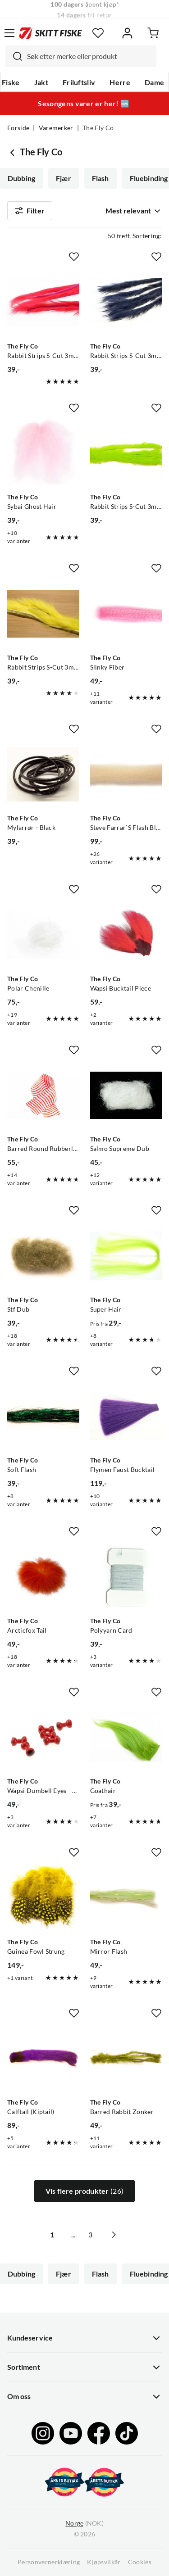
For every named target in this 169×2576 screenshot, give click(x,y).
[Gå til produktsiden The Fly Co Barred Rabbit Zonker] (126, 2059)
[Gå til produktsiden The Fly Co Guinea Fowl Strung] (43, 1898)
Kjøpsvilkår (104, 2562)
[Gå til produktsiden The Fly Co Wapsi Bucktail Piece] (126, 935)
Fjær (63, 178)
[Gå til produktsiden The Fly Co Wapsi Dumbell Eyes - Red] (43, 1738)
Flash (100, 178)
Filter (30, 211)
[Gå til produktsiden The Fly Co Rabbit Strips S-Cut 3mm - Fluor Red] (43, 302)
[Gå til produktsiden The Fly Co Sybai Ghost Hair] (43, 453)
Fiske (11, 82)
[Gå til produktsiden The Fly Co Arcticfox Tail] (43, 1577)
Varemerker (56, 127)
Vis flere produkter (84, 2191)
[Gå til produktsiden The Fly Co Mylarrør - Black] (43, 774)
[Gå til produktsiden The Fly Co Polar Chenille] (43, 935)
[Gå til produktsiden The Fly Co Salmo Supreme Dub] (126, 1095)
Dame (154, 82)
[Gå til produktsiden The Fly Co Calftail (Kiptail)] (43, 2059)
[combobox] (80, 56)
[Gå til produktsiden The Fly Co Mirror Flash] (126, 1898)
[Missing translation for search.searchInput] (14, 56)
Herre (120, 82)
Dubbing (21, 178)
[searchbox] (89, 56)
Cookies (139, 2562)
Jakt (41, 82)
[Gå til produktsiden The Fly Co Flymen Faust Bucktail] (126, 1417)
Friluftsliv (79, 82)
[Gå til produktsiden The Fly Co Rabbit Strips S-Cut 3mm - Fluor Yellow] (43, 614)
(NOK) (84, 2523)
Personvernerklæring (49, 2562)
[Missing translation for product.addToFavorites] (74, 256)
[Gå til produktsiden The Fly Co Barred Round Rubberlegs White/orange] (43, 1095)
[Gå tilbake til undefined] (13, 152)
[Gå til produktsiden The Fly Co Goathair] (126, 1738)
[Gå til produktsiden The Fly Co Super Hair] (126, 1256)
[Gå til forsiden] (50, 33)
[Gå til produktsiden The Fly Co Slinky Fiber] (126, 614)
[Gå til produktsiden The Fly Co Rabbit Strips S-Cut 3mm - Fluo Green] (126, 453)
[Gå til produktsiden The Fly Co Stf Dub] (43, 1256)
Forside (18, 127)
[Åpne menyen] (9, 32)
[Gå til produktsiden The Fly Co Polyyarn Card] (126, 1577)
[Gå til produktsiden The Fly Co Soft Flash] (43, 1417)
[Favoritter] (98, 33)
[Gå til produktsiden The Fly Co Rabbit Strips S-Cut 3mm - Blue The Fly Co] (126, 302)
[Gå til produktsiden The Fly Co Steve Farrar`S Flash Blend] (126, 774)
